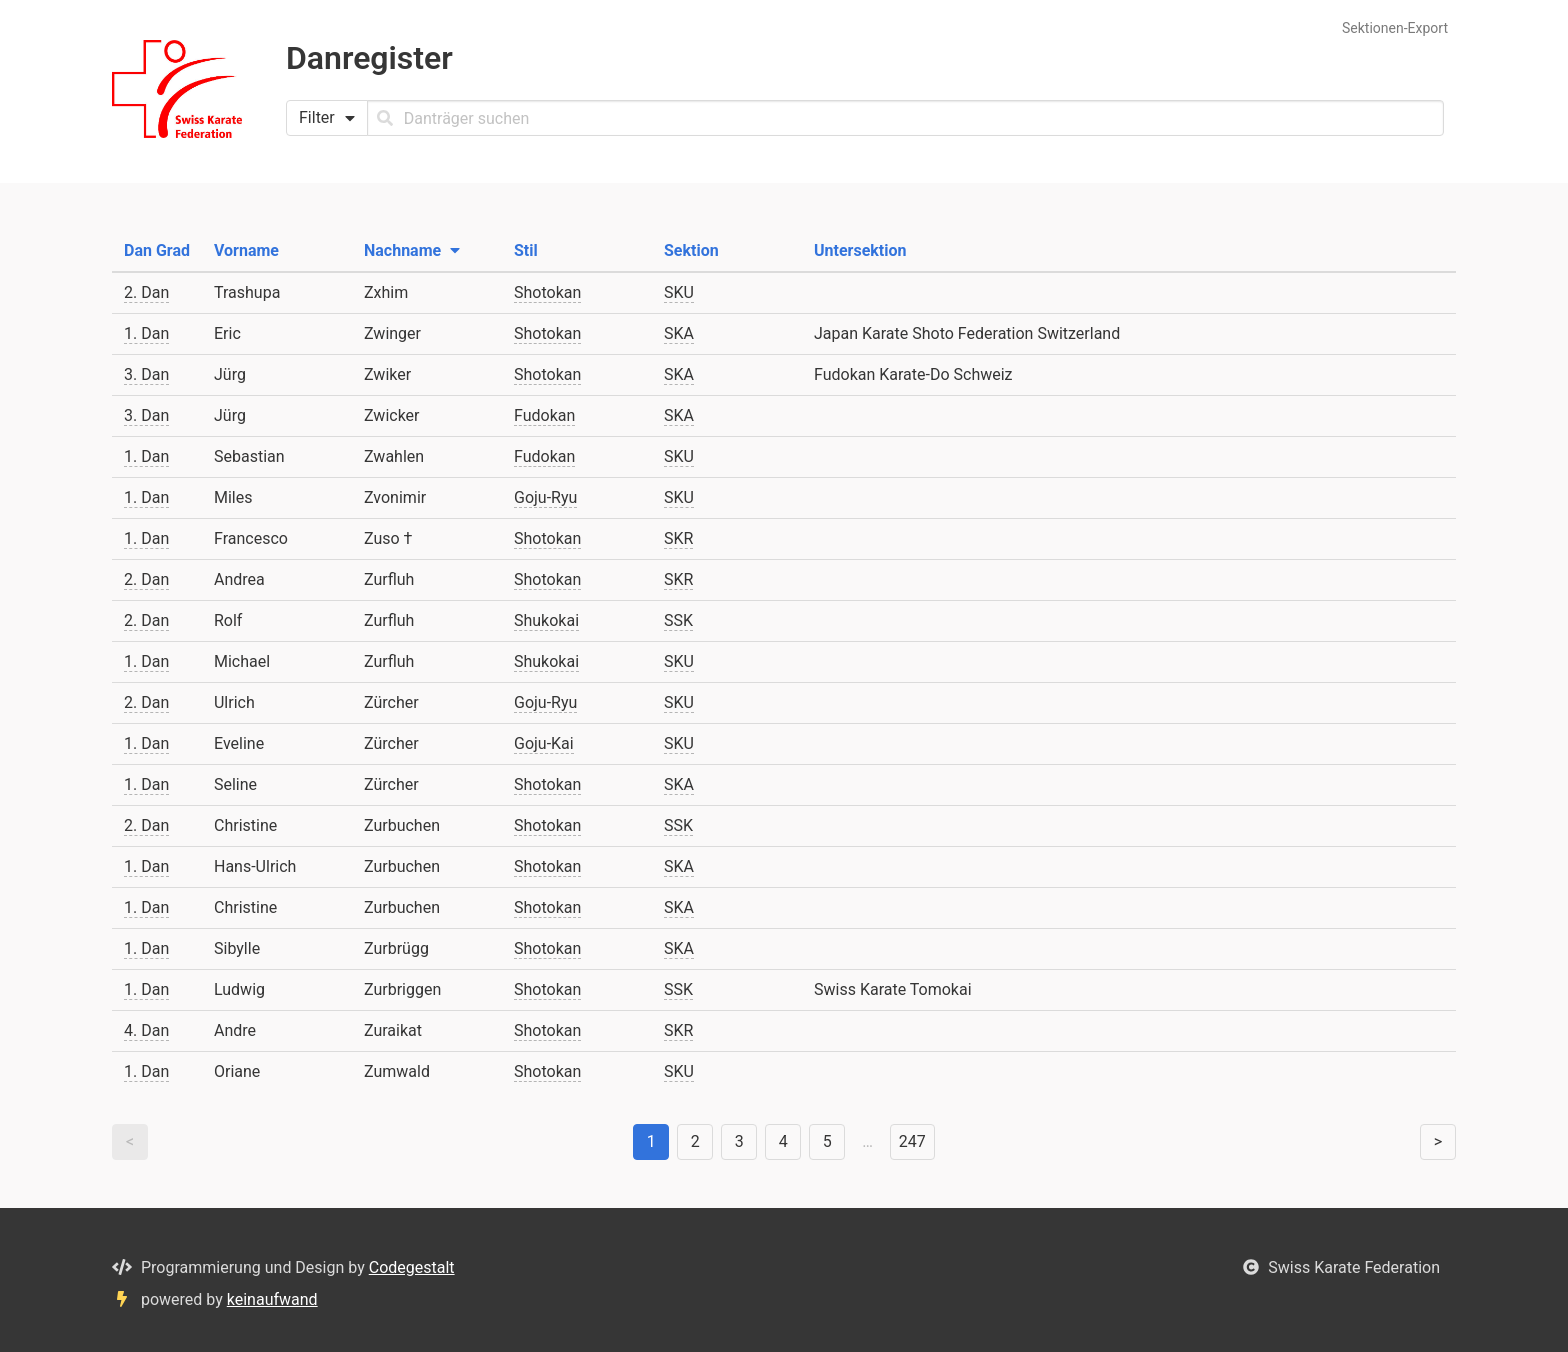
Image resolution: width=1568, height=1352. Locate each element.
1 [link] (651, 1141)
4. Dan (146, 1030)
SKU (679, 292)
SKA (679, 333)
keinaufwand (272, 1299)
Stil (526, 250)
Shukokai (546, 620)
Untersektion (860, 250)
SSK (678, 620)
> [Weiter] (1438, 1141)
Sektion (691, 250)
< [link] (130, 1141)
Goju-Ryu (545, 497)
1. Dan (146, 333)
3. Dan (146, 374)
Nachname (412, 250)
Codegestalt (412, 1267)
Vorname (246, 250)
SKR (678, 538)
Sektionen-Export (1395, 28)
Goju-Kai (544, 743)
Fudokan (544, 415)
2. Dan (146, 292)
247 (912, 1141)
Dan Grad (157, 250)
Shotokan (547, 292)
